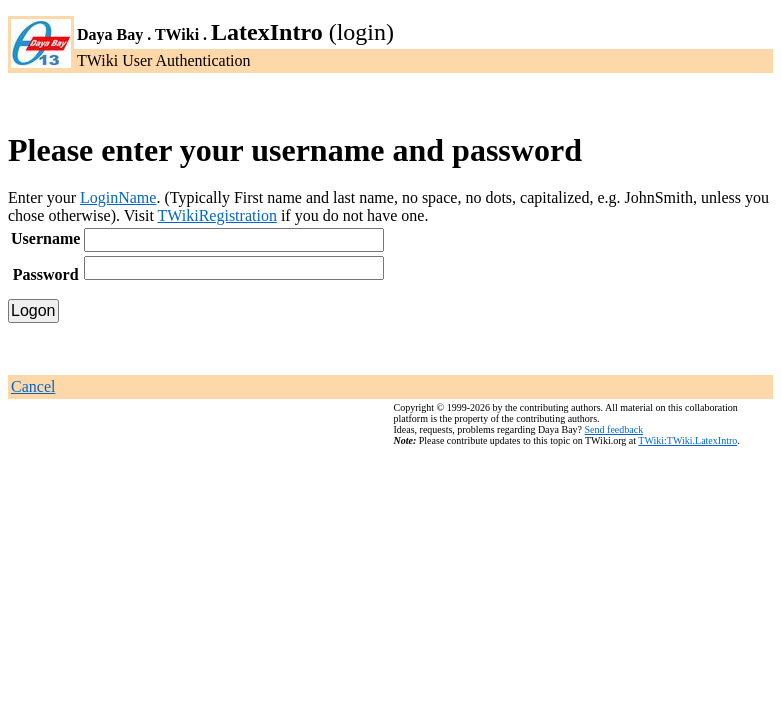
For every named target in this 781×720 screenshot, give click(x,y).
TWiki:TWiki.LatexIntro (687, 440)
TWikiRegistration (217, 215)
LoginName (118, 197)
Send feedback (614, 429)
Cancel (33, 386)
